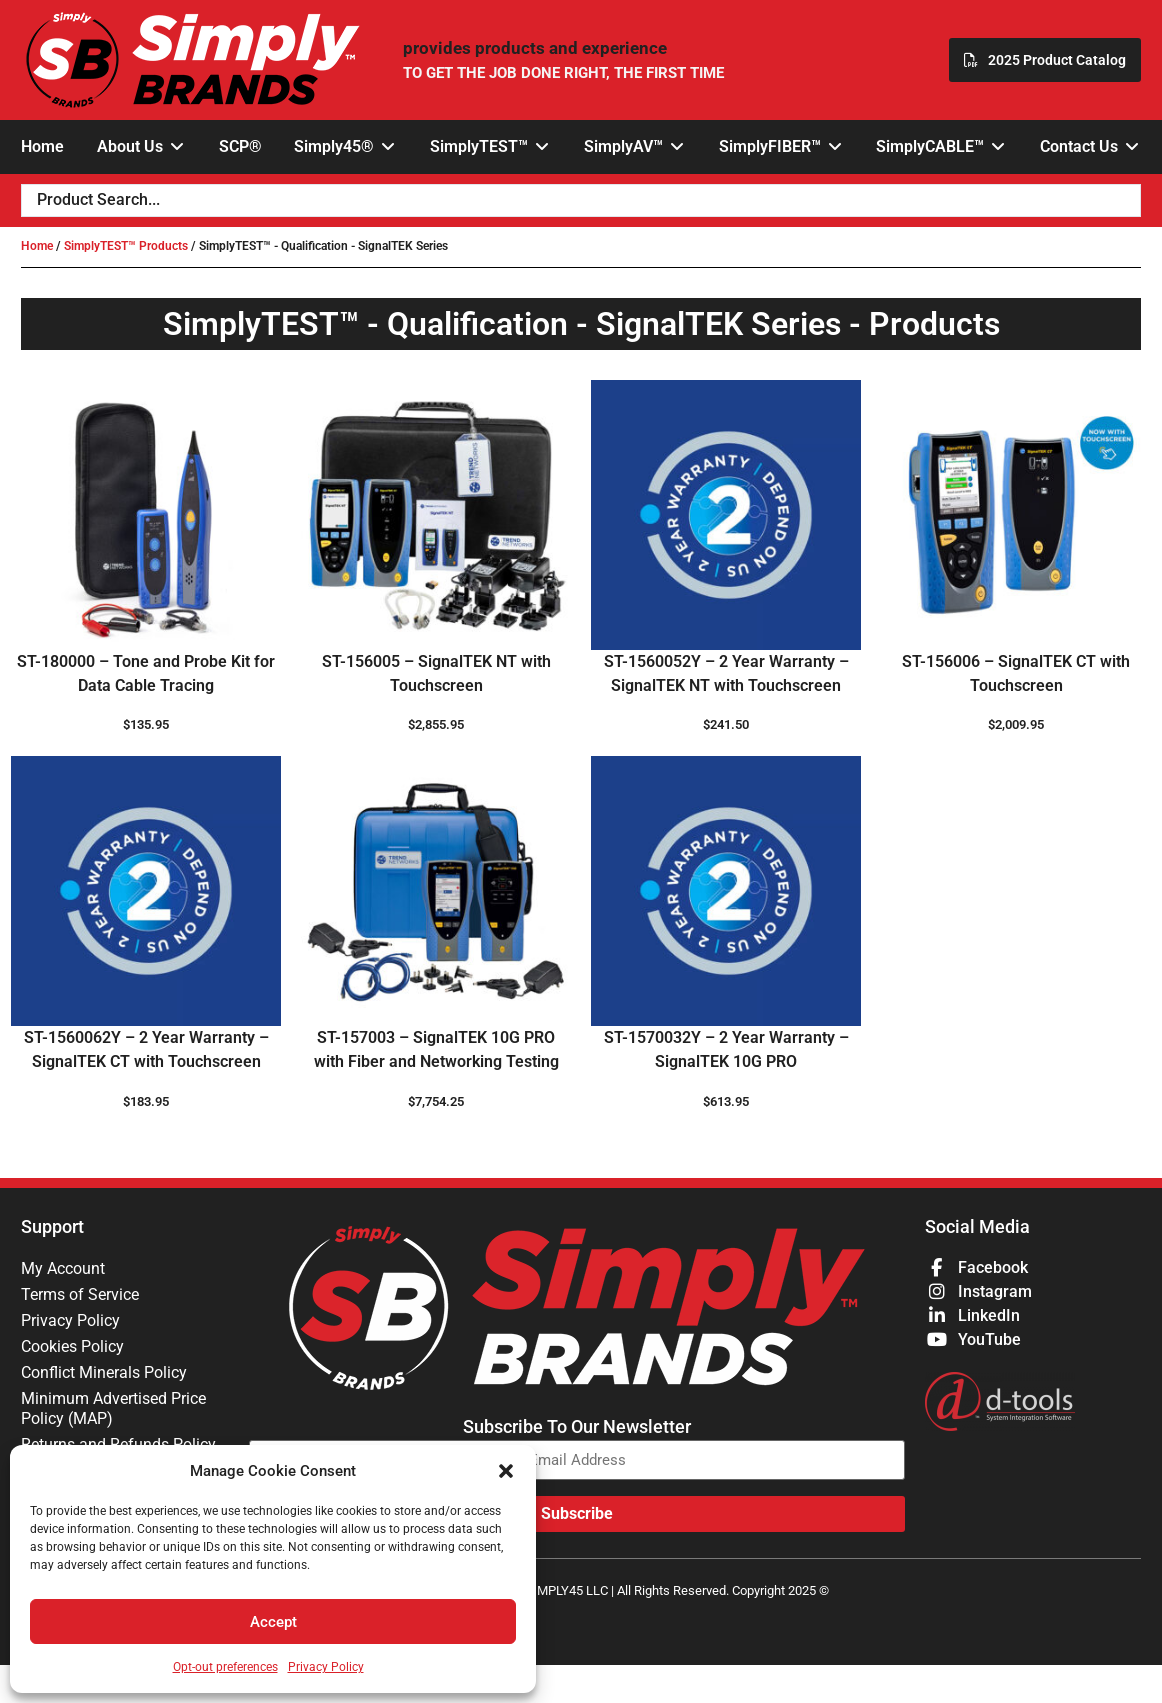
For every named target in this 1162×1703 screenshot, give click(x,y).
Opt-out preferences (225, 1667)
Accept (273, 1622)
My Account (63, 1268)
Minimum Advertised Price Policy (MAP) (113, 1408)
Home (37, 246)
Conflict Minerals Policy (104, 1372)
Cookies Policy (72, 1346)
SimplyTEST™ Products (126, 246)
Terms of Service (80, 1294)
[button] (506, 1471)
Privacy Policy (326, 1667)
